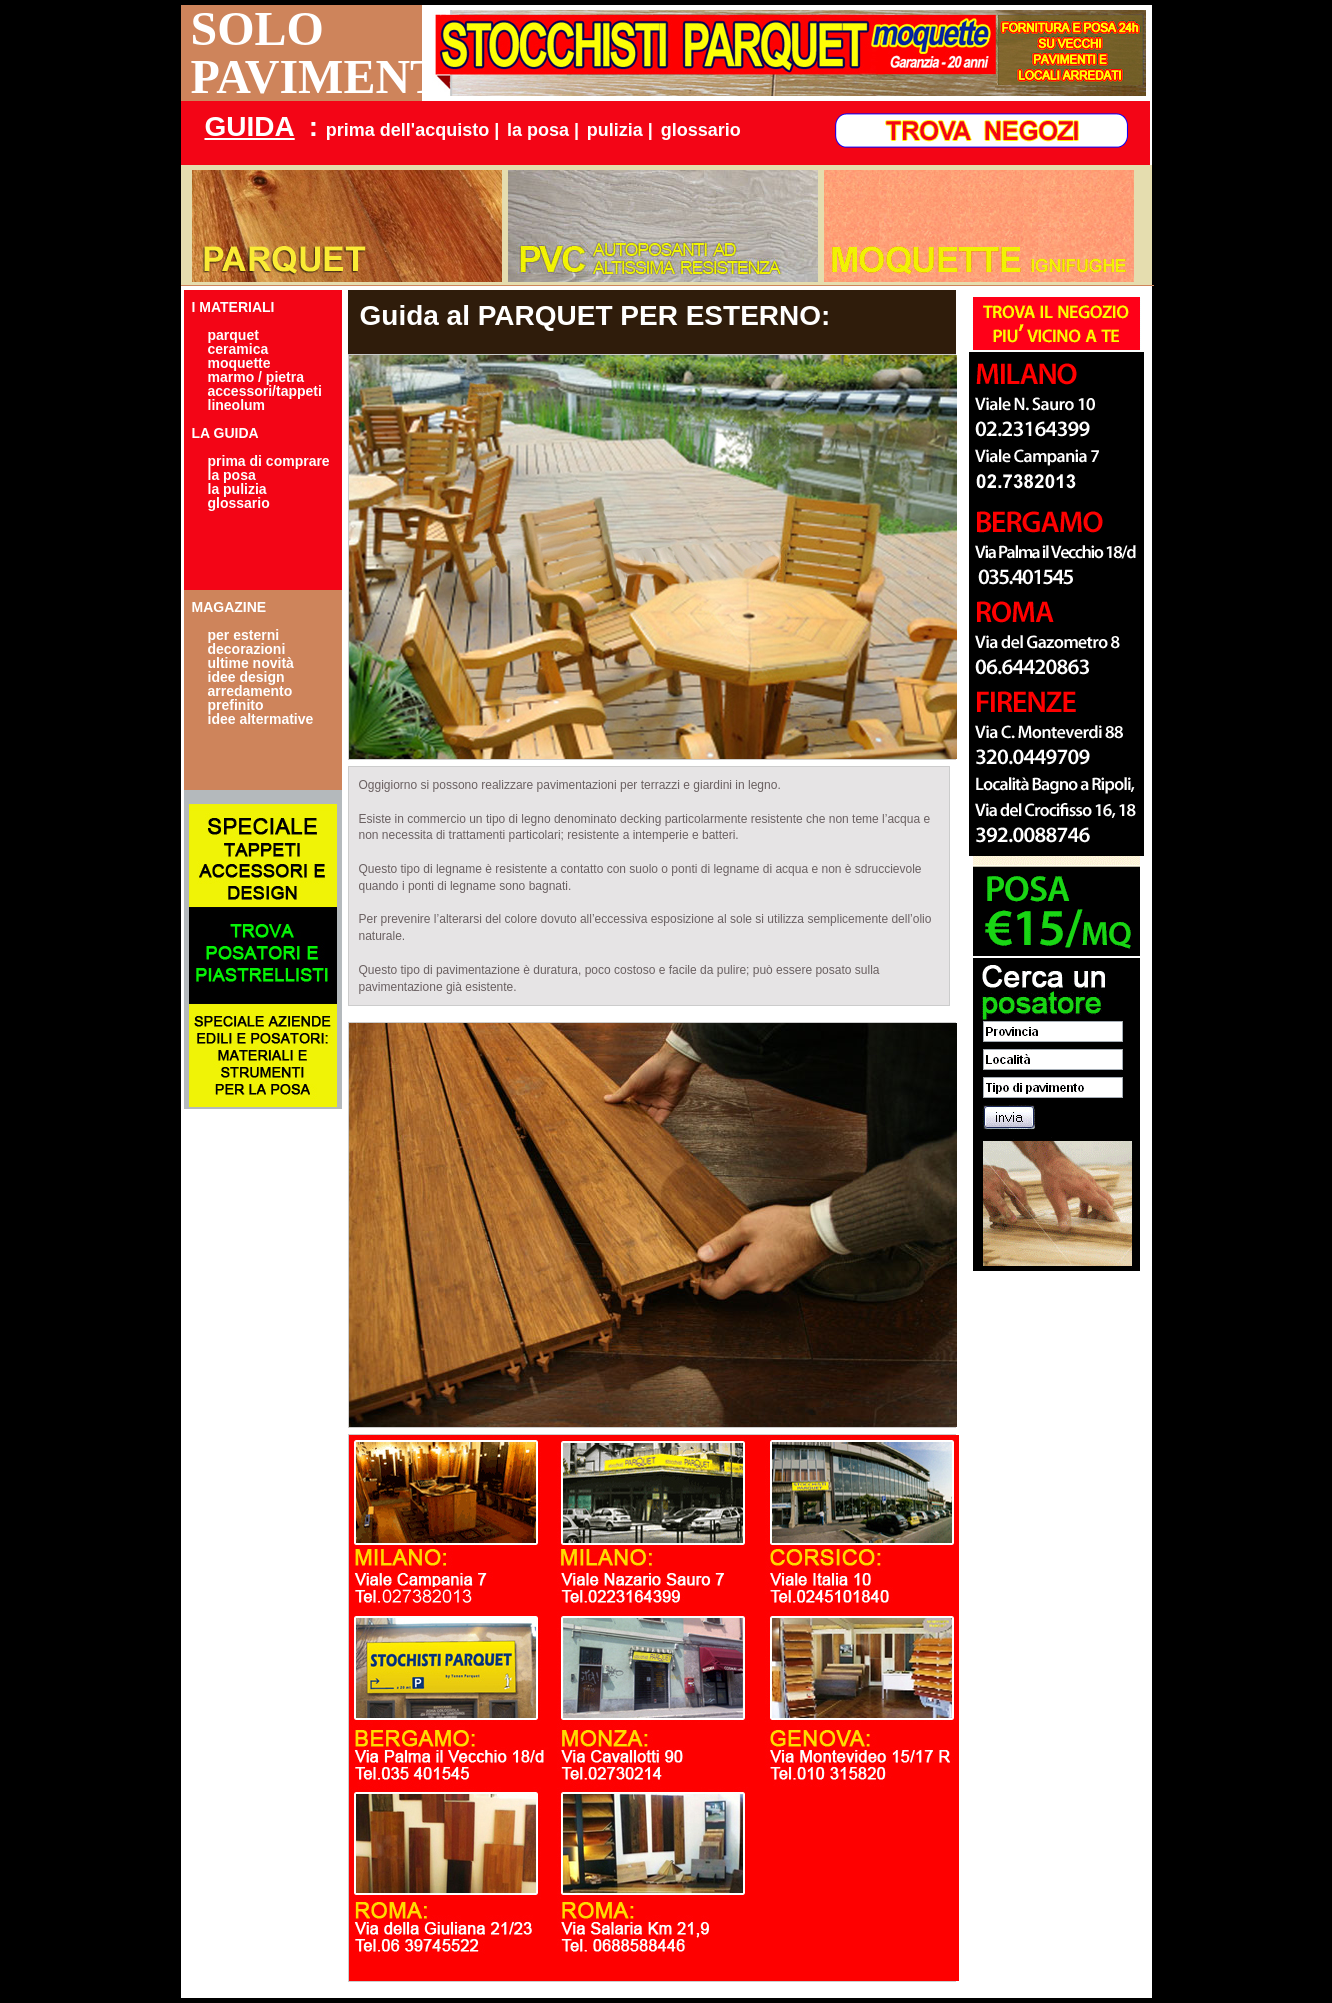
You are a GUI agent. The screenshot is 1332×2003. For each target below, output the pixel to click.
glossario (701, 130)
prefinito (236, 705)
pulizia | (620, 130)
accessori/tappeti (265, 391)
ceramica (238, 349)
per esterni (244, 635)
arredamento (250, 691)
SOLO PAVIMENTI (306, 53)
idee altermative (261, 719)
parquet (233, 335)
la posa (232, 475)
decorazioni (247, 649)
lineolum (237, 405)
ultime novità (251, 663)
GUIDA (250, 126)
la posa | (543, 130)
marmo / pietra (256, 377)
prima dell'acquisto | (412, 130)
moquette (239, 363)
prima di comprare (269, 461)
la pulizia (237, 489)
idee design (246, 677)
